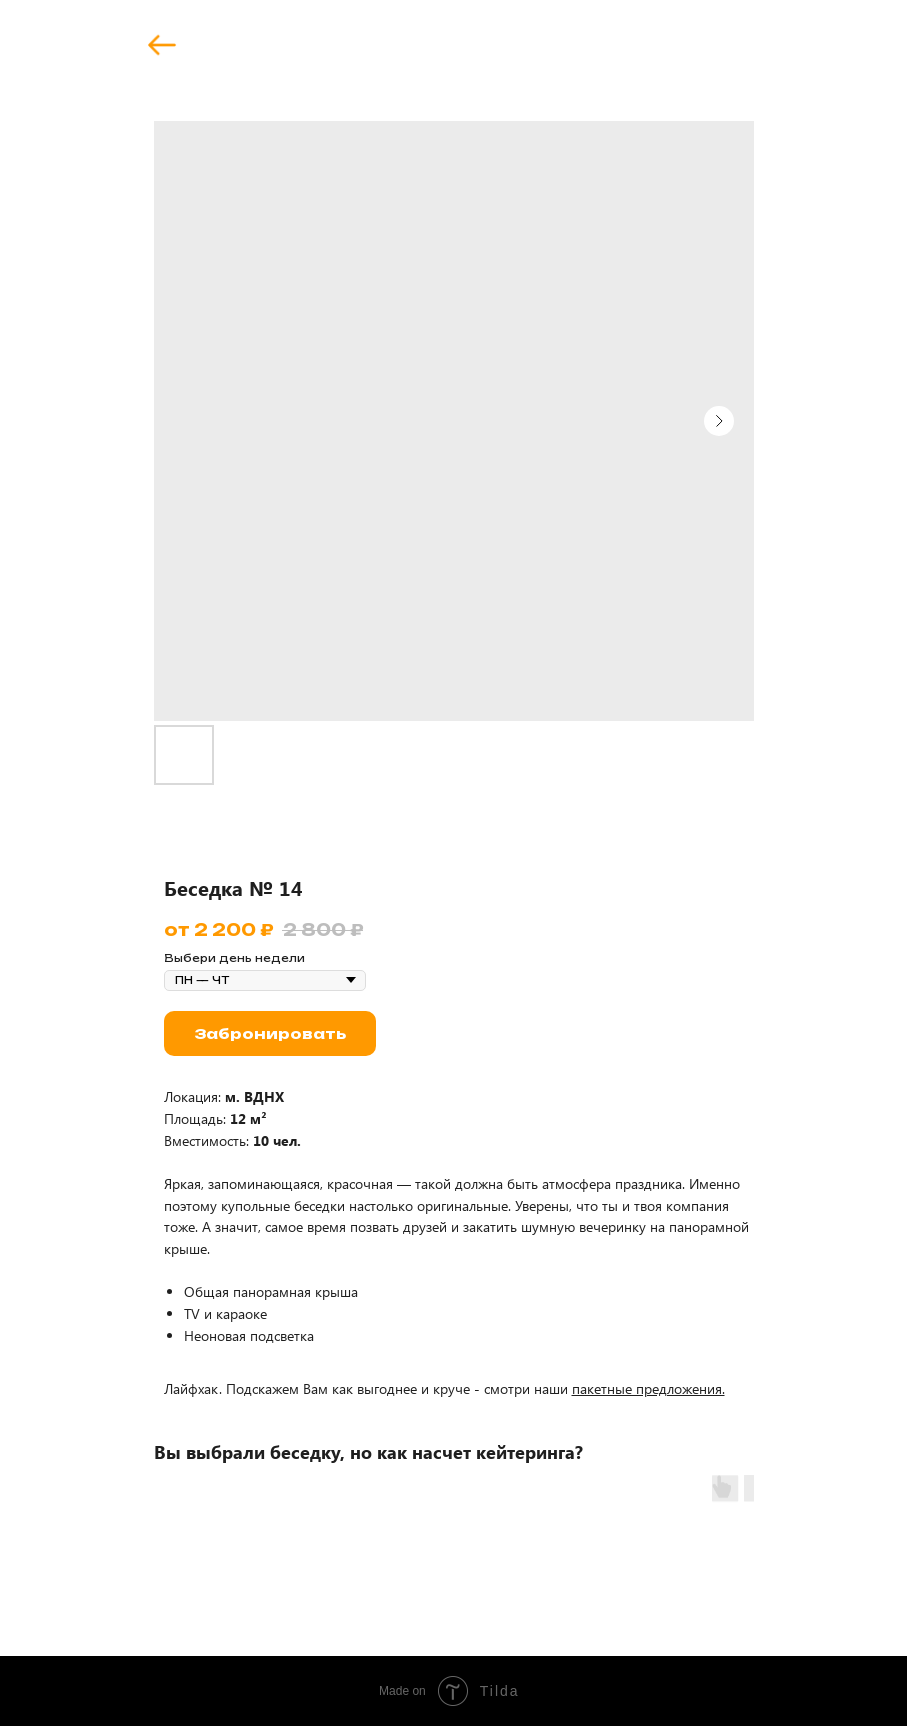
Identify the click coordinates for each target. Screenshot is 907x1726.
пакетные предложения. (648, 1388)
